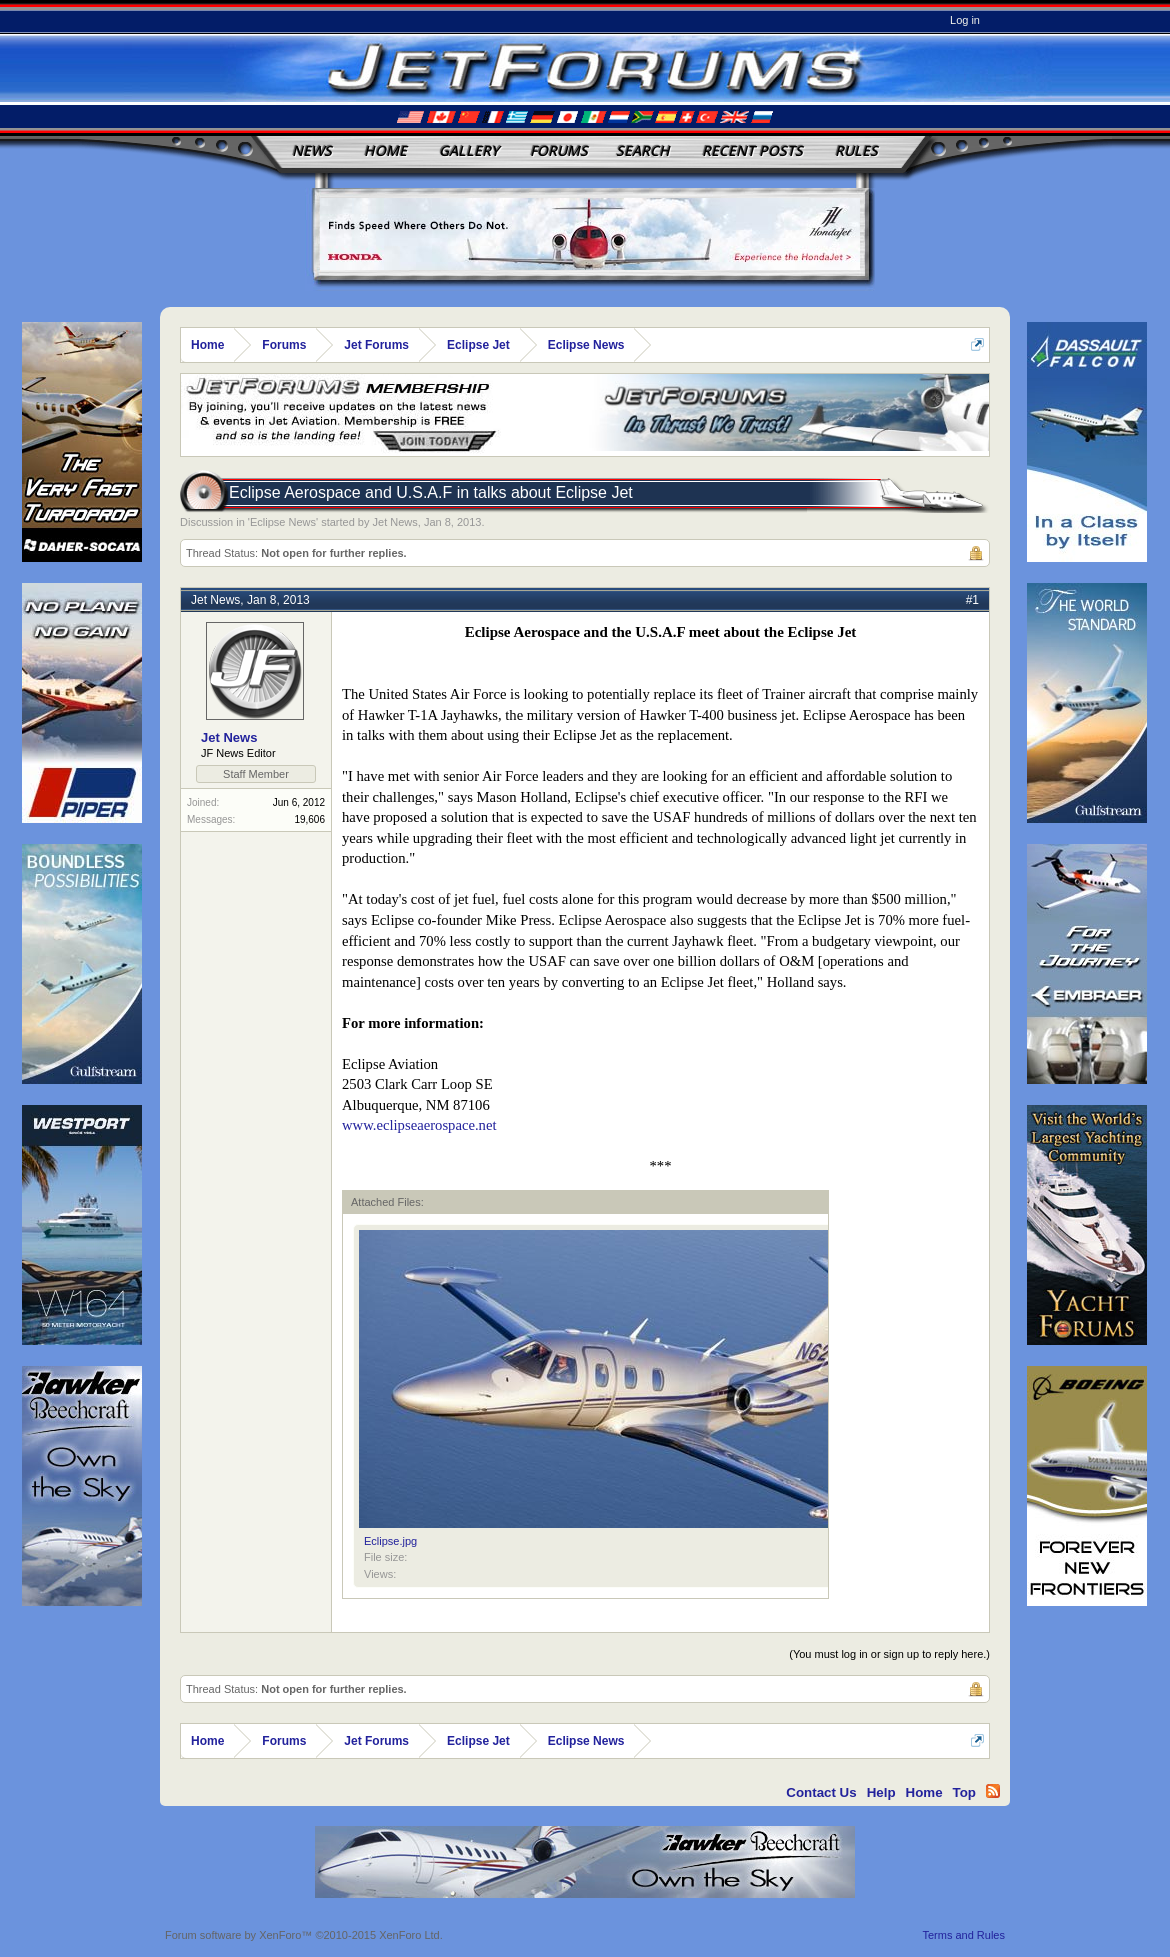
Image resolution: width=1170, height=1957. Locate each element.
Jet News (395, 522)
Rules (856, 150)
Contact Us (821, 1792)
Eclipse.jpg (390, 1541)
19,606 (309, 819)
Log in (965, 20)
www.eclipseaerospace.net (419, 1125)
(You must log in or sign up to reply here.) (889, 1654)
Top (964, 1792)
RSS (993, 1791)
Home (385, 150)
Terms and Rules (963, 1935)
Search (643, 150)
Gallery (469, 150)
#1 (972, 600)
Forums (559, 150)
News (312, 150)
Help (881, 1792)
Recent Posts (752, 150)
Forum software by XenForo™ (304, 1935)
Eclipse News (283, 522)
